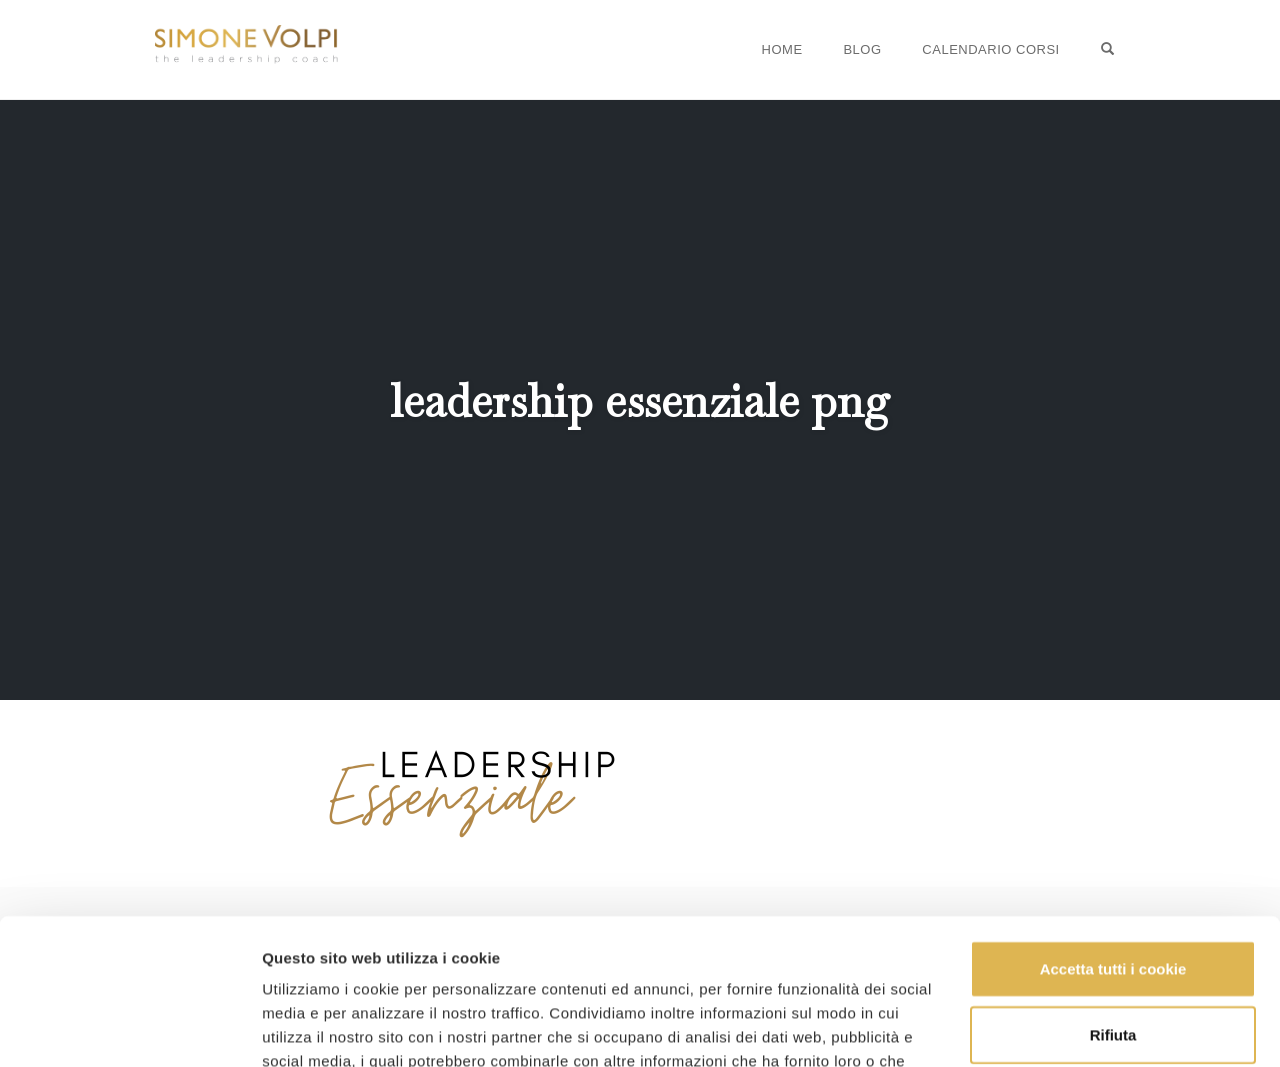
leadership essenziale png (640, 401)
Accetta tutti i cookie (1113, 832)
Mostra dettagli (316, 1027)
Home (782, 49)
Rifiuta (1113, 897)
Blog (862, 49)
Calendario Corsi (990, 49)
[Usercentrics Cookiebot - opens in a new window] (129, 1028)
